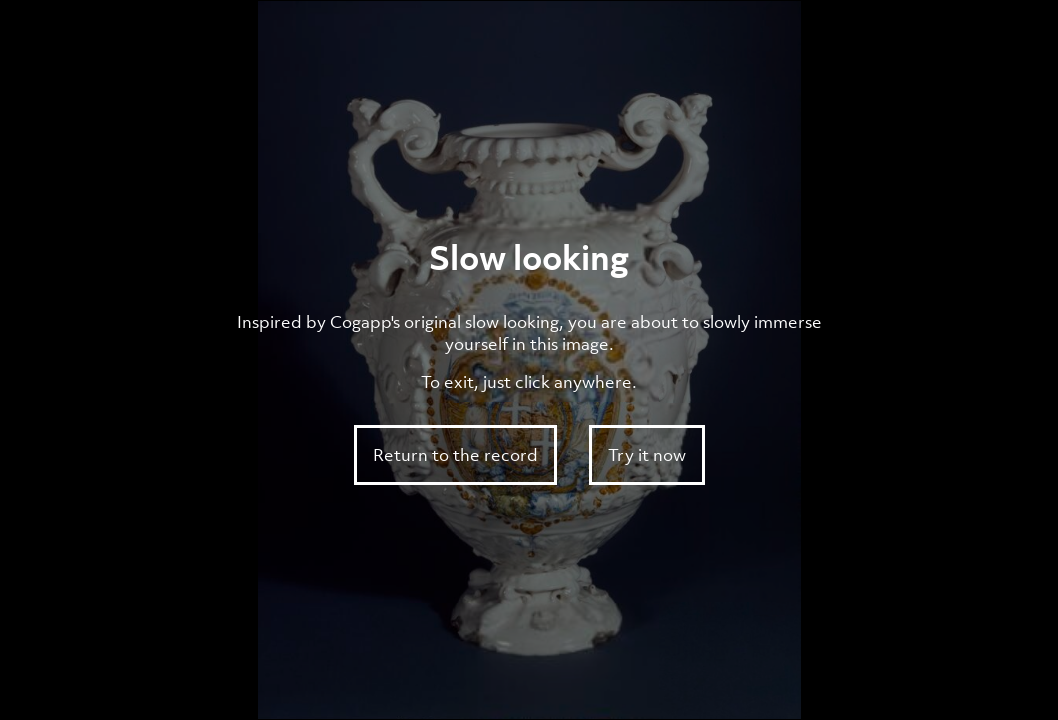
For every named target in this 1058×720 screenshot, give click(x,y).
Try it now (647, 455)
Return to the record (455, 455)
